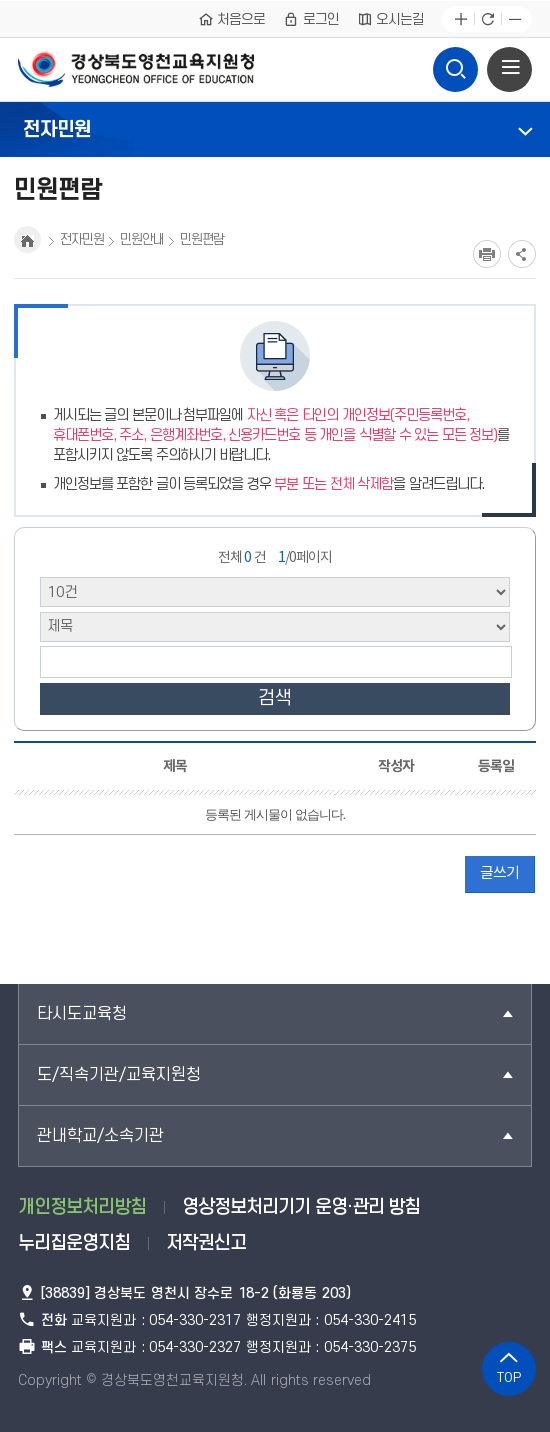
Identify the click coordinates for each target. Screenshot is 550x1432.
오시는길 (391, 19)
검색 (275, 698)
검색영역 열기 (455, 64)
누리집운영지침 (74, 1243)
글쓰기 (499, 873)
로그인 (311, 19)
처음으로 (232, 19)
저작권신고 (206, 1243)
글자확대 (460, 19)
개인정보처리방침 (82, 1207)
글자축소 (514, 19)
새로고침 (487, 19)
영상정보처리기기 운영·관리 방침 (301, 1207)
